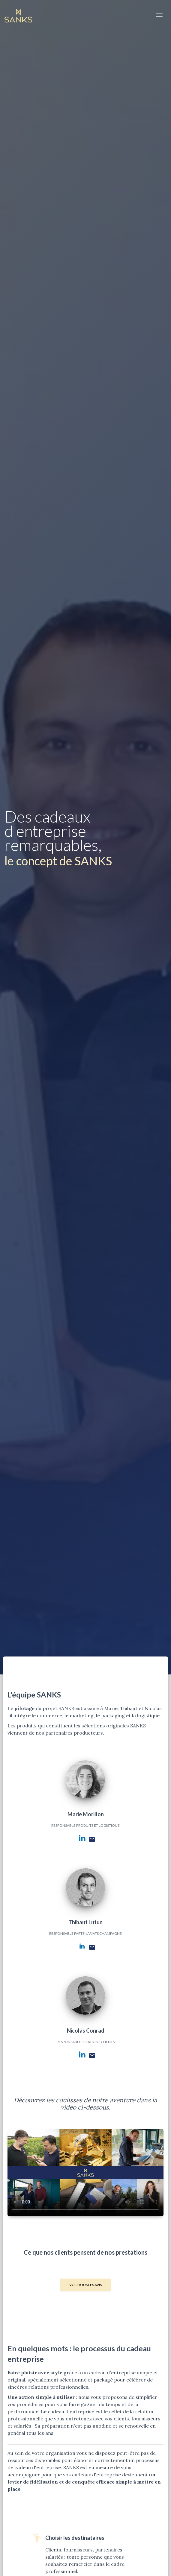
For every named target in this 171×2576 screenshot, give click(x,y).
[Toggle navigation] (159, 15)
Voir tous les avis (85, 2284)
